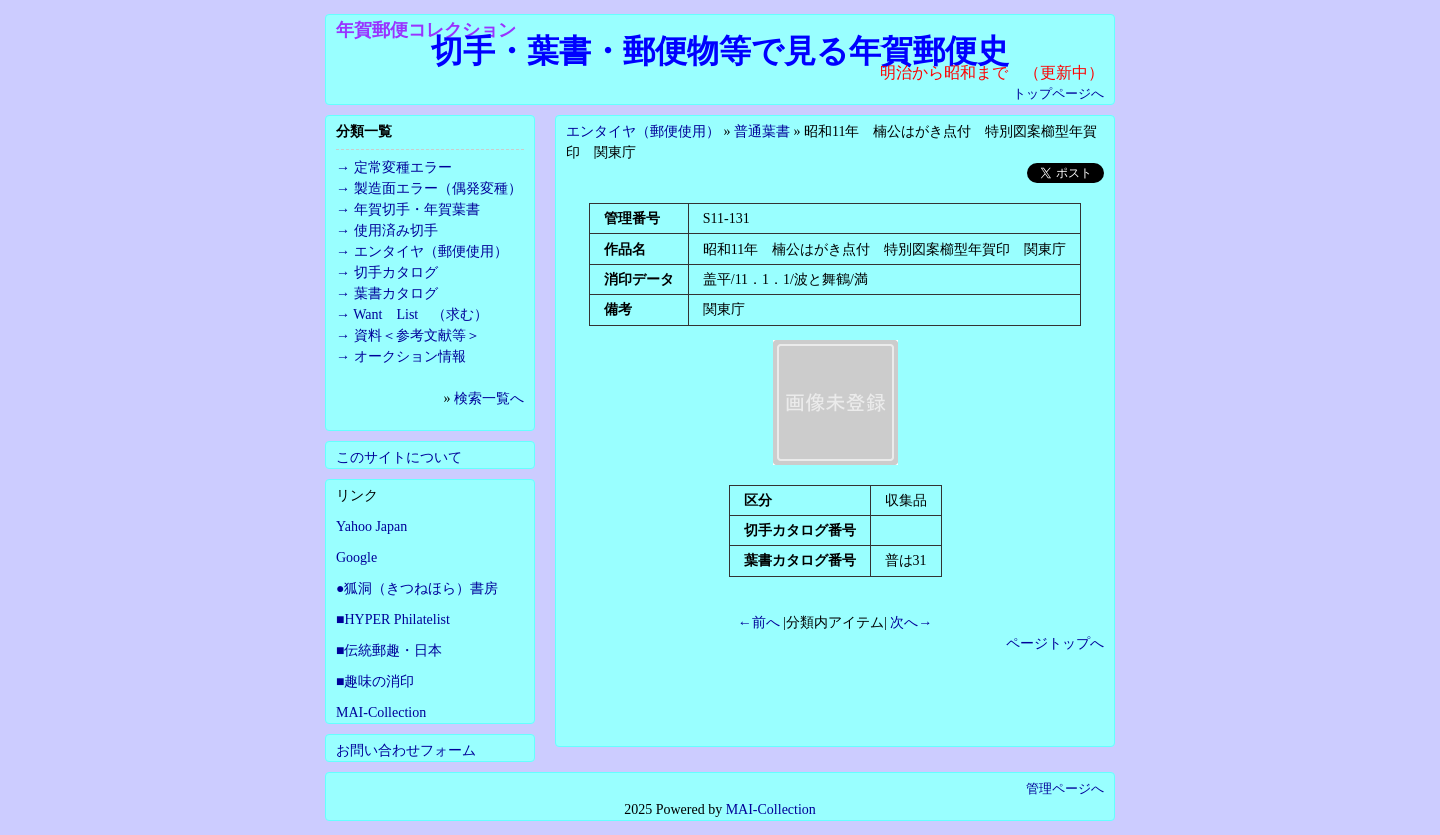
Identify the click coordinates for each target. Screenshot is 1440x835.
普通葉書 (762, 131)
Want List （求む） (420, 314)
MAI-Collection (381, 712)
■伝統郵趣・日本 (389, 650)
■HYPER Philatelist (393, 619)
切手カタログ (396, 272)
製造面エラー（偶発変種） (438, 188)
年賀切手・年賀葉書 (417, 209)
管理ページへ (1065, 788)
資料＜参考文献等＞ (417, 335)
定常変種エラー (403, 167)
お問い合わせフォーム (406, 750)
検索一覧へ (489, 398)
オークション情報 (410, 356)
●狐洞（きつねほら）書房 (417, 588)
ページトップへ (1055, 643)
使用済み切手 (396, 230)
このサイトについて (399, 457)
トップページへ (1058, 93)
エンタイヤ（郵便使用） (643, 131)
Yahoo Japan (371, 526)
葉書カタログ (396, 293)
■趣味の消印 (375, 681)
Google (356, 557)
